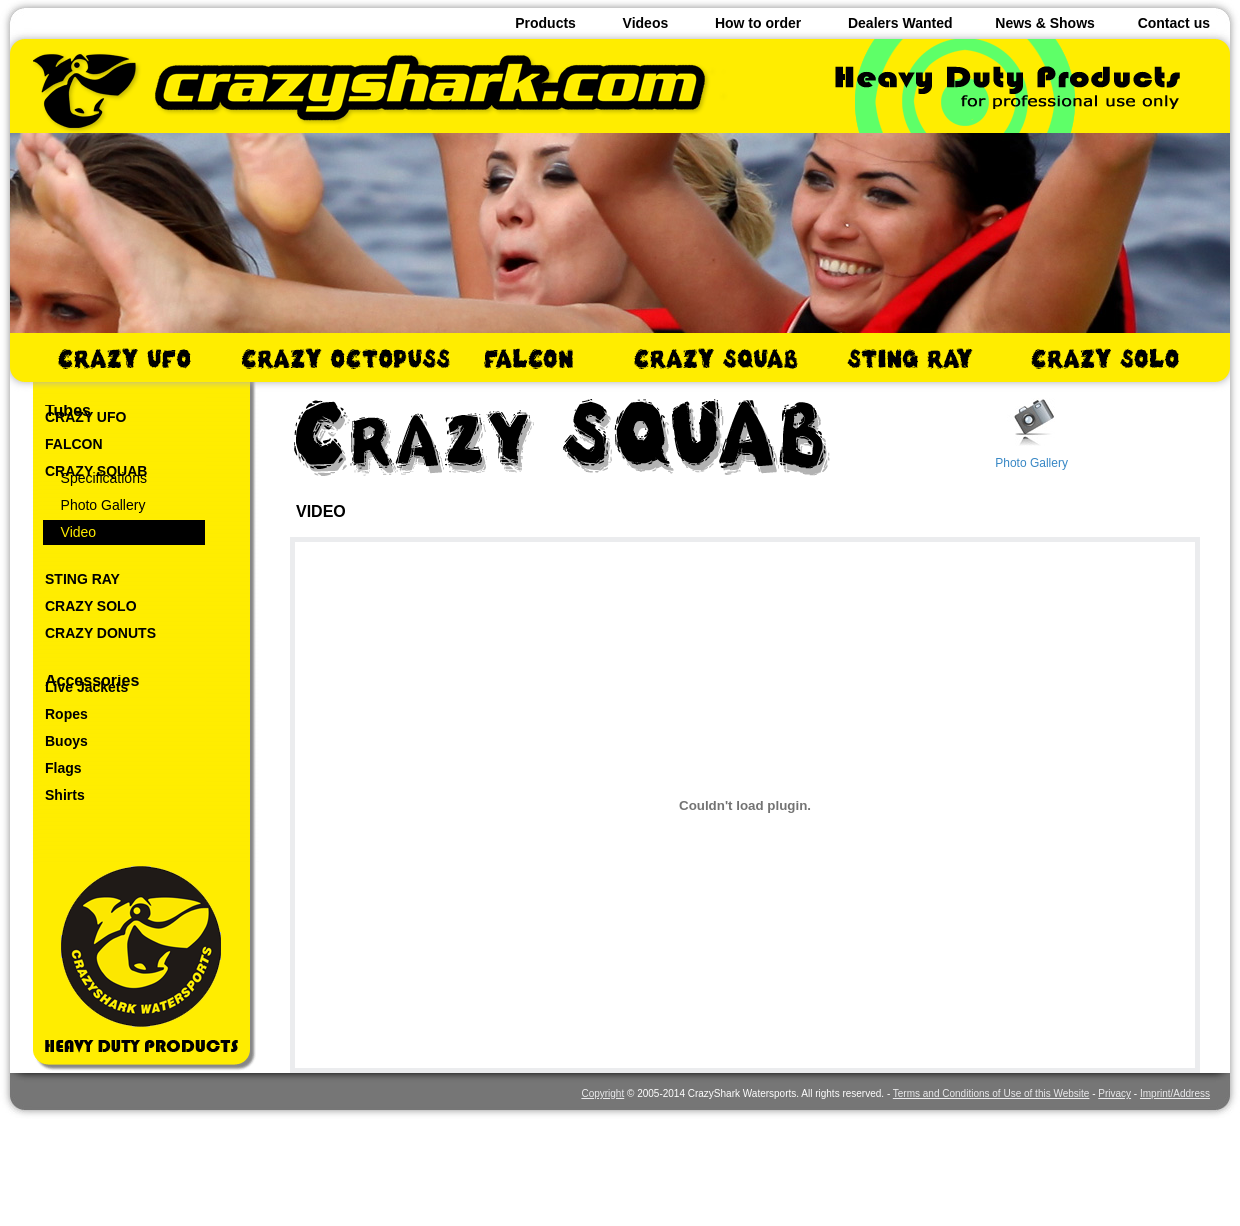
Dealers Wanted (900, 23)
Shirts (65, 795)
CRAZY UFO (85, 417)
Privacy (1114, 1093)
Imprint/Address (1175, 1093)
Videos (646, 23)
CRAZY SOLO (91, 606)
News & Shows (1045, 23)
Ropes (66, 714)
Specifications (96, 478)
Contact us (1174, 23)
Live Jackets (86, 687)
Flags (63, 768)
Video (70, 532)
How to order (758, 23)
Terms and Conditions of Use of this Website (991, 1093)
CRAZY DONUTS (100, 633)
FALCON (74, 444)
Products (545, 23)
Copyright (602, 1093)
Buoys (66, 741)
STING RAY (82, 579)
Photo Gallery (95, 505)
